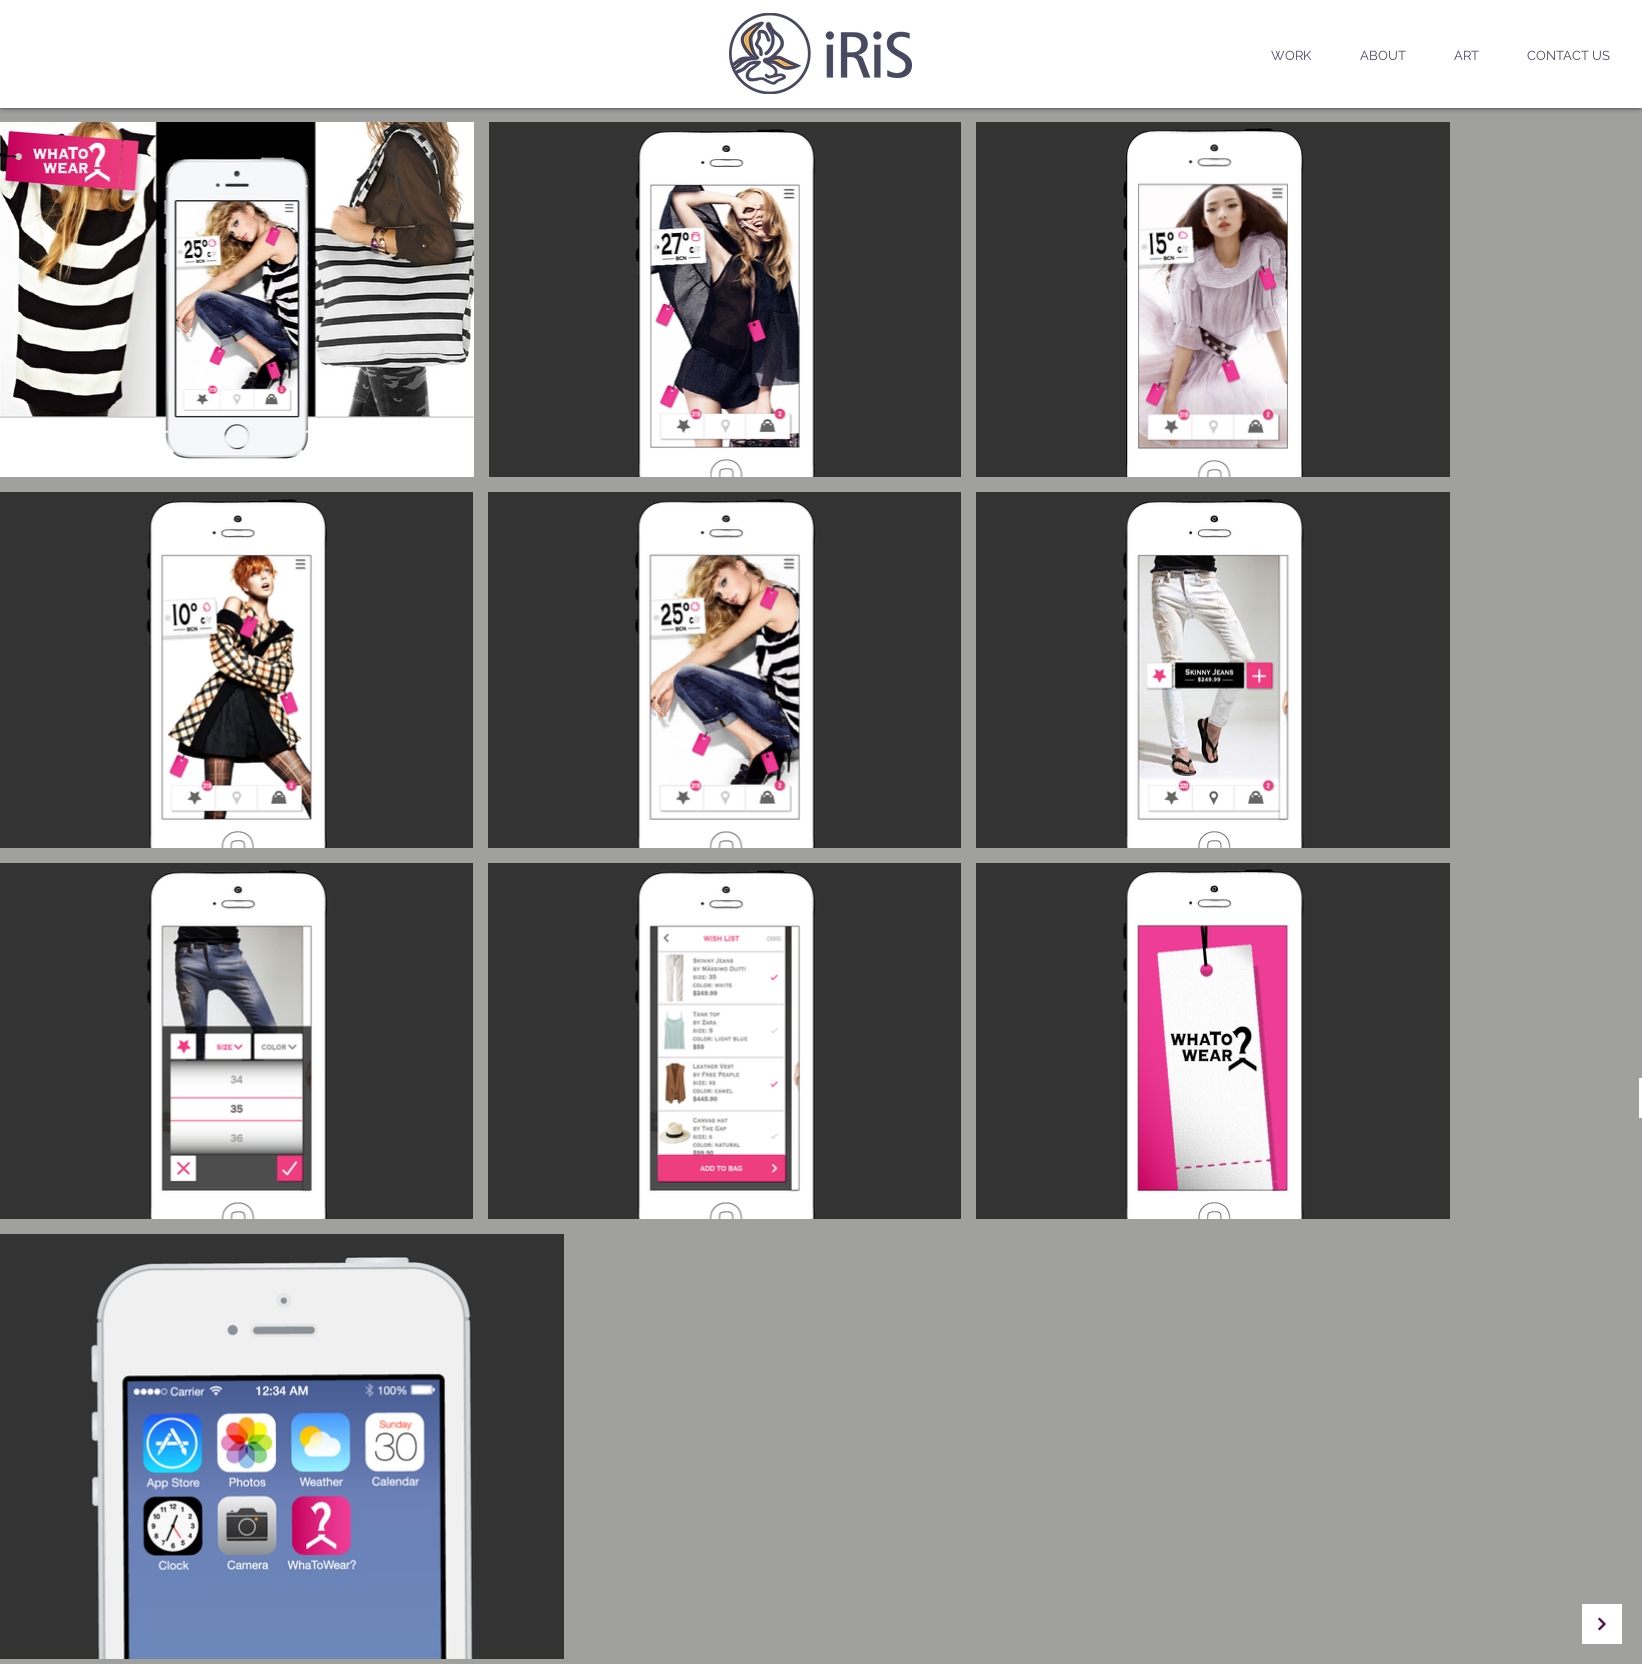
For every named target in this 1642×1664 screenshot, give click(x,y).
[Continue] (1602, 1624)
